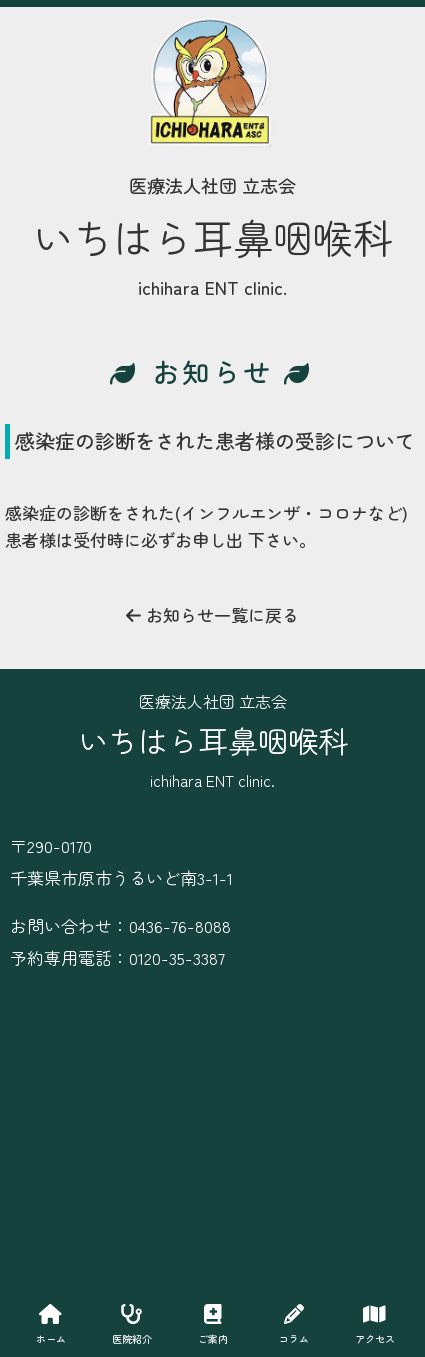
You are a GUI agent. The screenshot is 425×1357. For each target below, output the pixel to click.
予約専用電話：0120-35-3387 (117, 957)
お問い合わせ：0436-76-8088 (120, 925)
